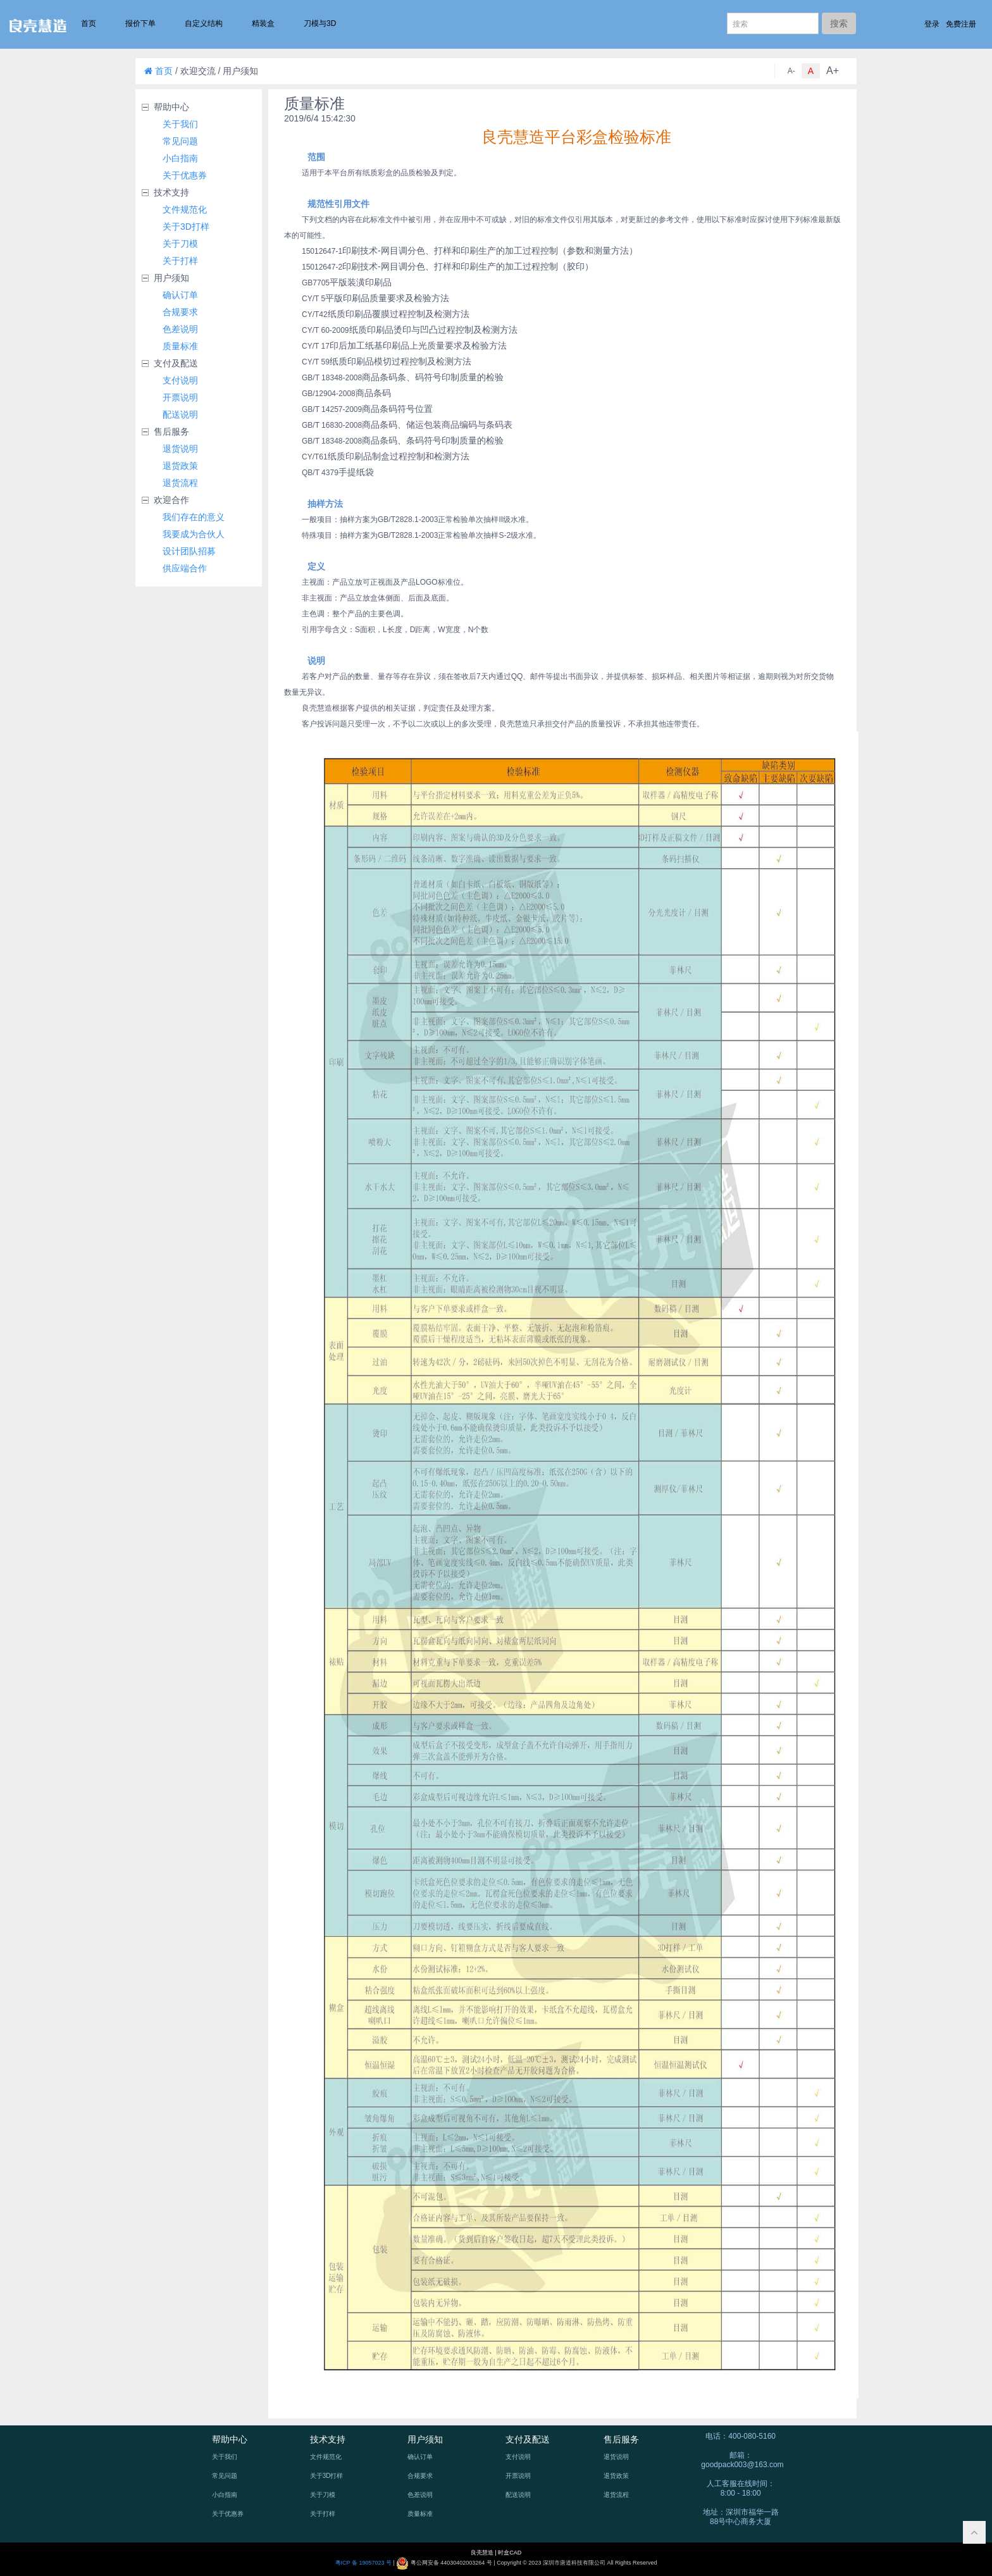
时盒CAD (509, 2552)
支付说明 (180, 380)
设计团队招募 (189, 551)
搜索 (839, 23)
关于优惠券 (185, 175)
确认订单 (180, 295)
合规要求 (180, 312)
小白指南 (180, 158)
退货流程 (180, 483)
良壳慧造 (483, 2552)
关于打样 (180, 261)
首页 (88, 23)
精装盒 (263, 23)
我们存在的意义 (194, 517)
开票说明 (180, 397)
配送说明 (180, 414)
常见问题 (180, 141)
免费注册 (961, 24)
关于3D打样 (186, 226)
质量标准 (180, 346)
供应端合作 (185, 568)
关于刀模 (180, 244)
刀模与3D (320, 23)
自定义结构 (204, 23)
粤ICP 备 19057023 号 (363, 2563)
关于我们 (180, 124)
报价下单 (140, 23)
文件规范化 (185, 209)
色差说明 (180, 329)
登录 (931, 24)
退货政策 (180, 466)
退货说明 (180, 449)
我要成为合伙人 (194, 534)
